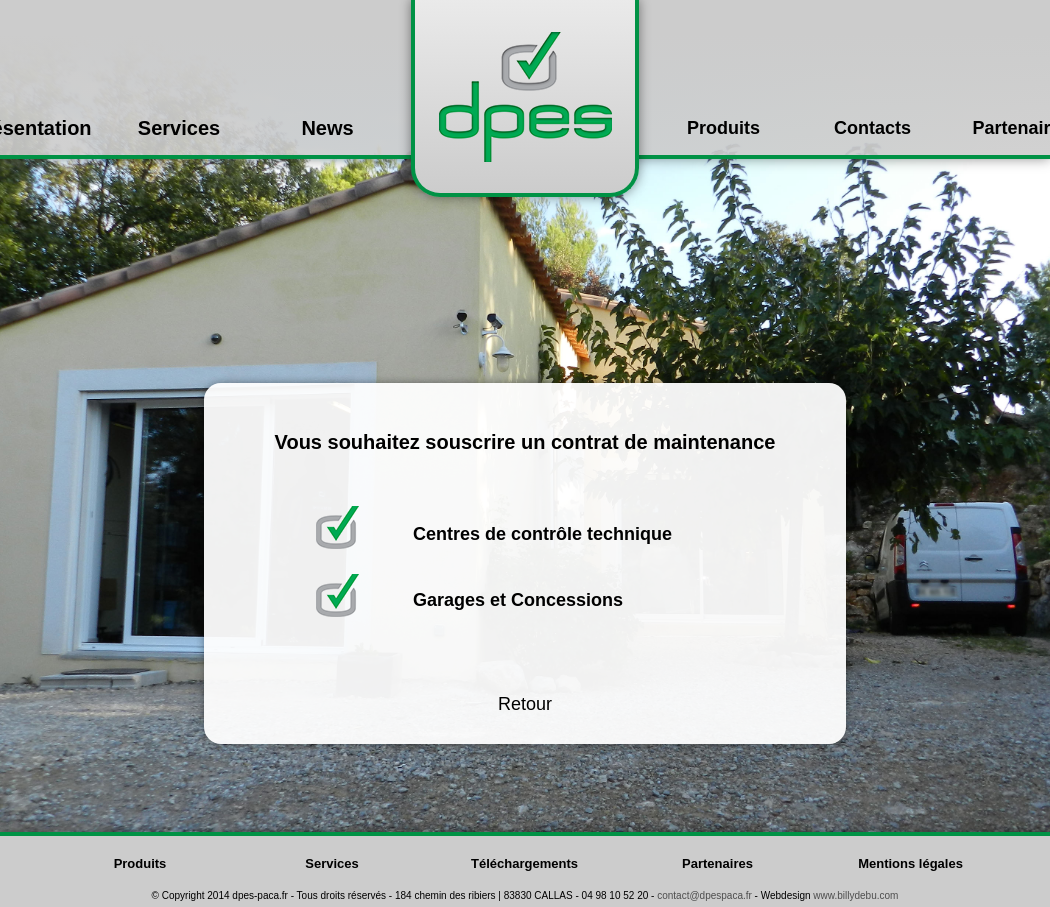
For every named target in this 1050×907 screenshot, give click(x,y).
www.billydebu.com (855, 895)
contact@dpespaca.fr (704, 895)
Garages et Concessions (518, 600)
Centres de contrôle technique (542, 534)
